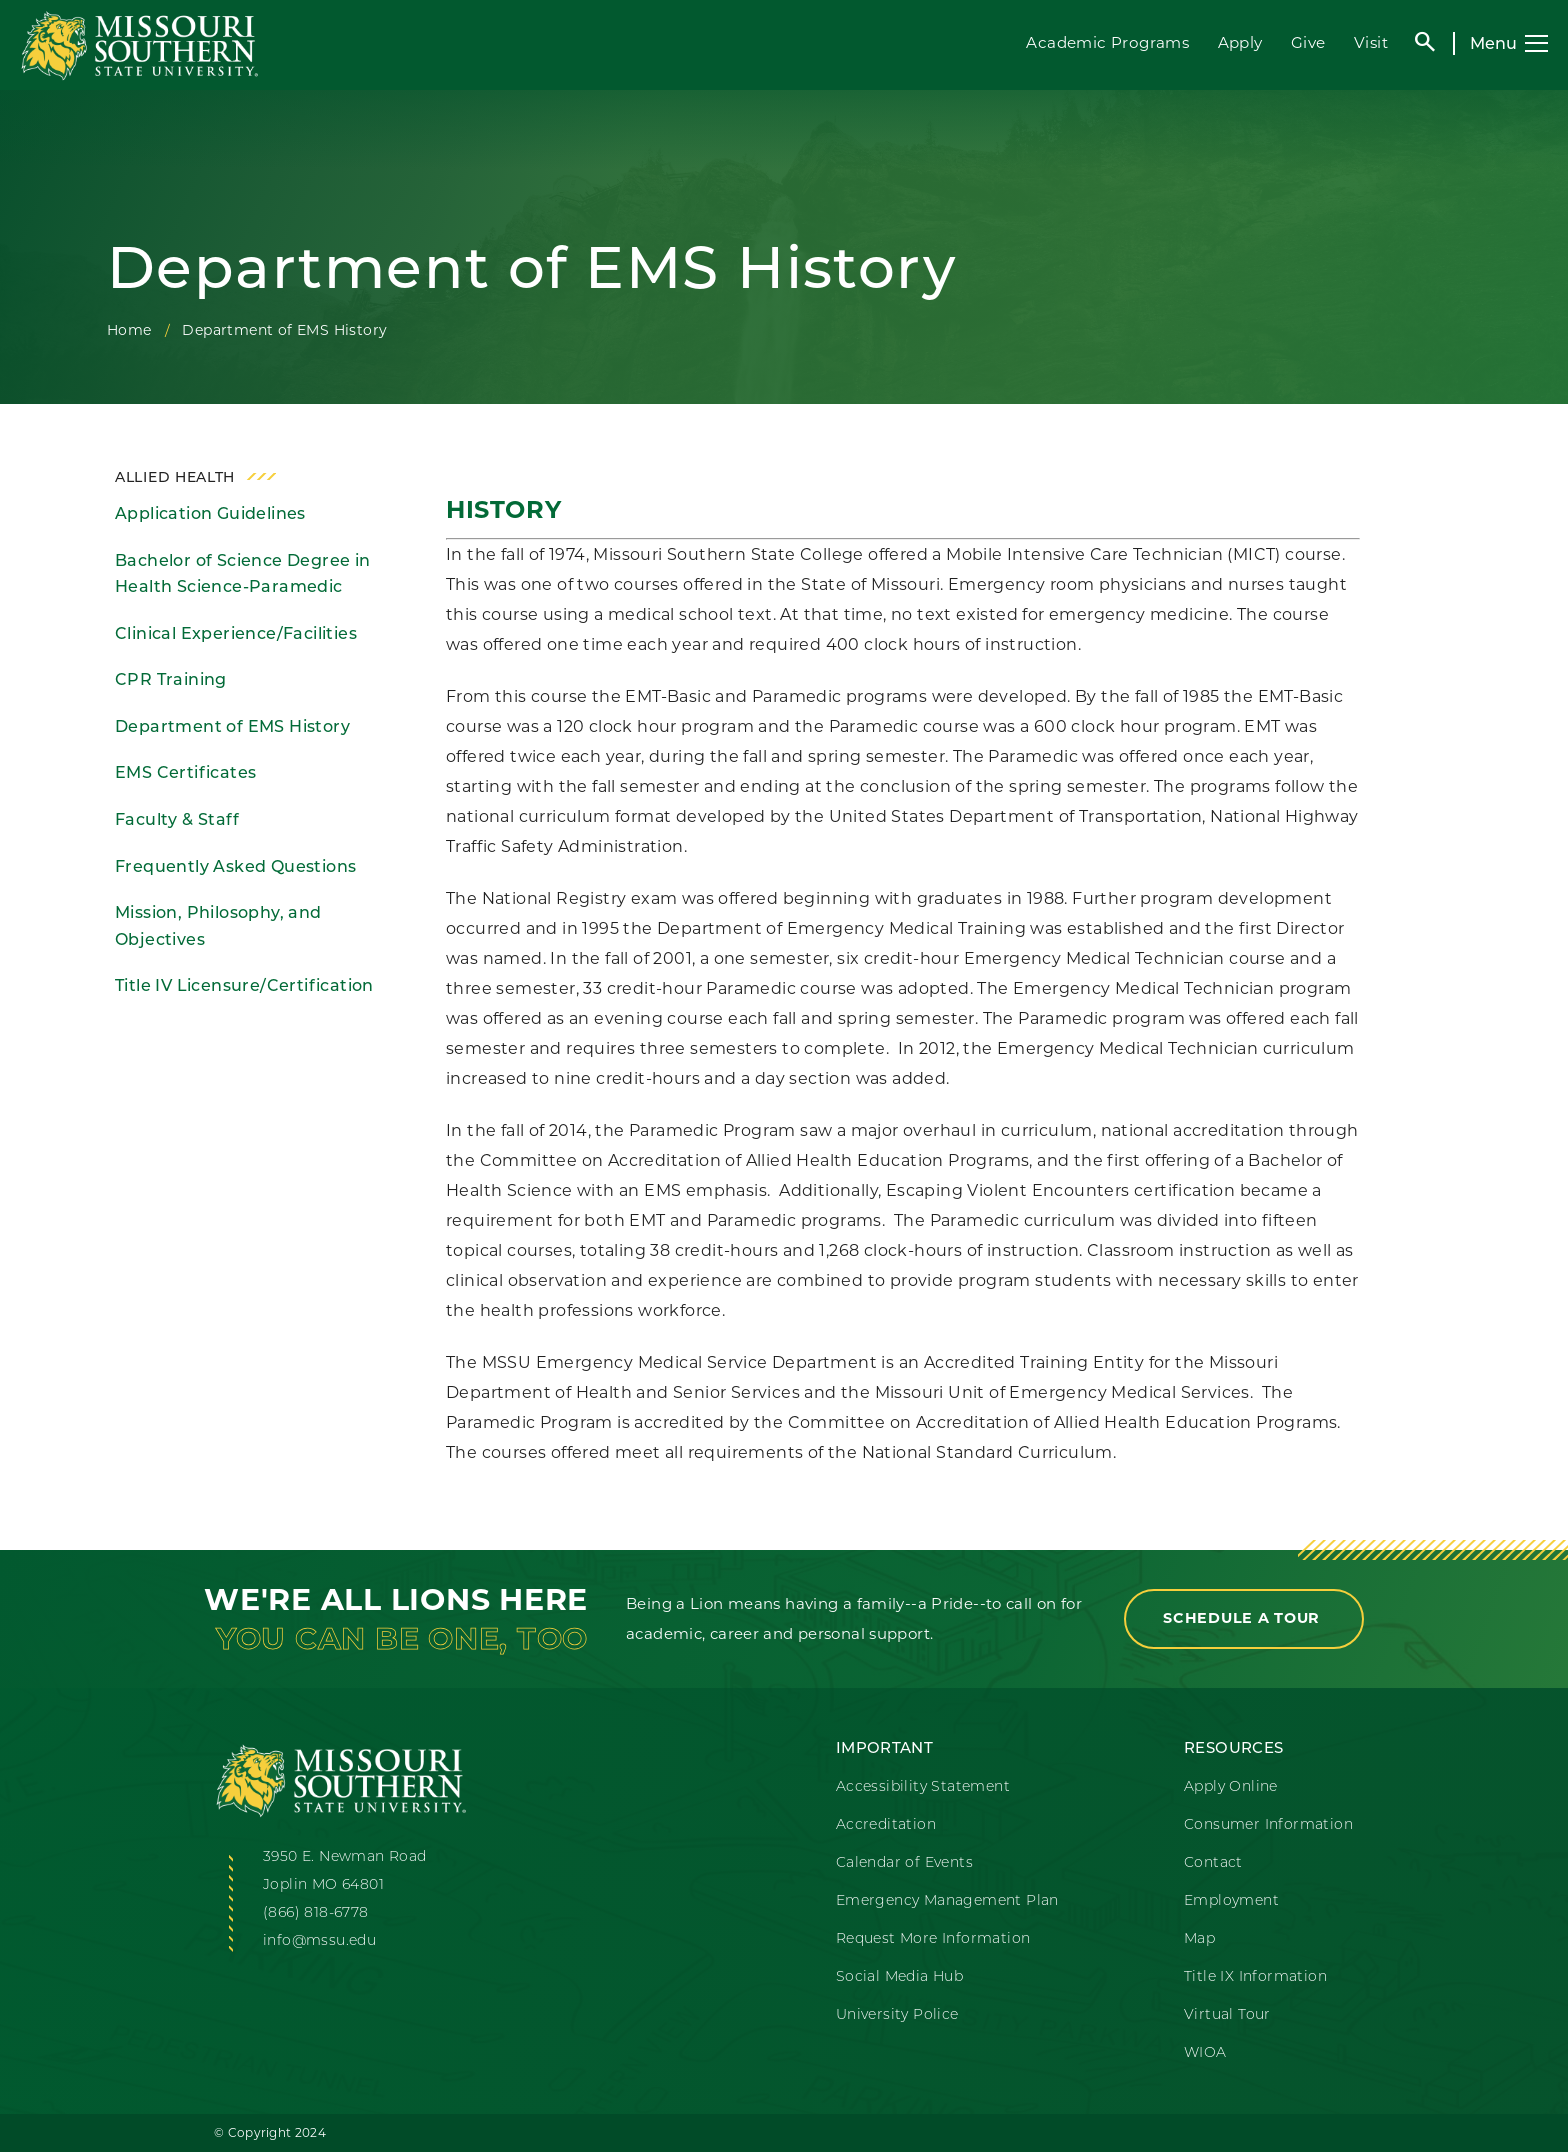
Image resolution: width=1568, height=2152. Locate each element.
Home (129, 330)
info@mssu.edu (319, 1941)
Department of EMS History (232, 726)
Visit (1371, 42)
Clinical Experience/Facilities (236, 633)
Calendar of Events (904, 1863)
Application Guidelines (210, 513)
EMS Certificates (185, 772)
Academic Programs (1107, 42)
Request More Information (933, 1939)
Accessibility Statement (923, 1787)
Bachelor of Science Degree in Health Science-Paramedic (243, 574)
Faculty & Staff (177, 819)
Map (1199, 1939)
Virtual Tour (1227, 2015)
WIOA (1205, 2053)
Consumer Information (1268, 1825)
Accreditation (886, 1825)
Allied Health (175, 477)
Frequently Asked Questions (235, 866)
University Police (897, 2015)
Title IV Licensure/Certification (244, 985)
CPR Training (171, 679)
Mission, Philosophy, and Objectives (218, 926)
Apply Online (1231, 1787)
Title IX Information (1255, 1977)
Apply (1240, 42)
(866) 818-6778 (316, 1913)
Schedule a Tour (1244, 1618)
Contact (1213, 1863)
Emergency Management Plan (947, 1901)
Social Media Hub (899, 1977)
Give (1308, 42)
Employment (1231, 1901)
